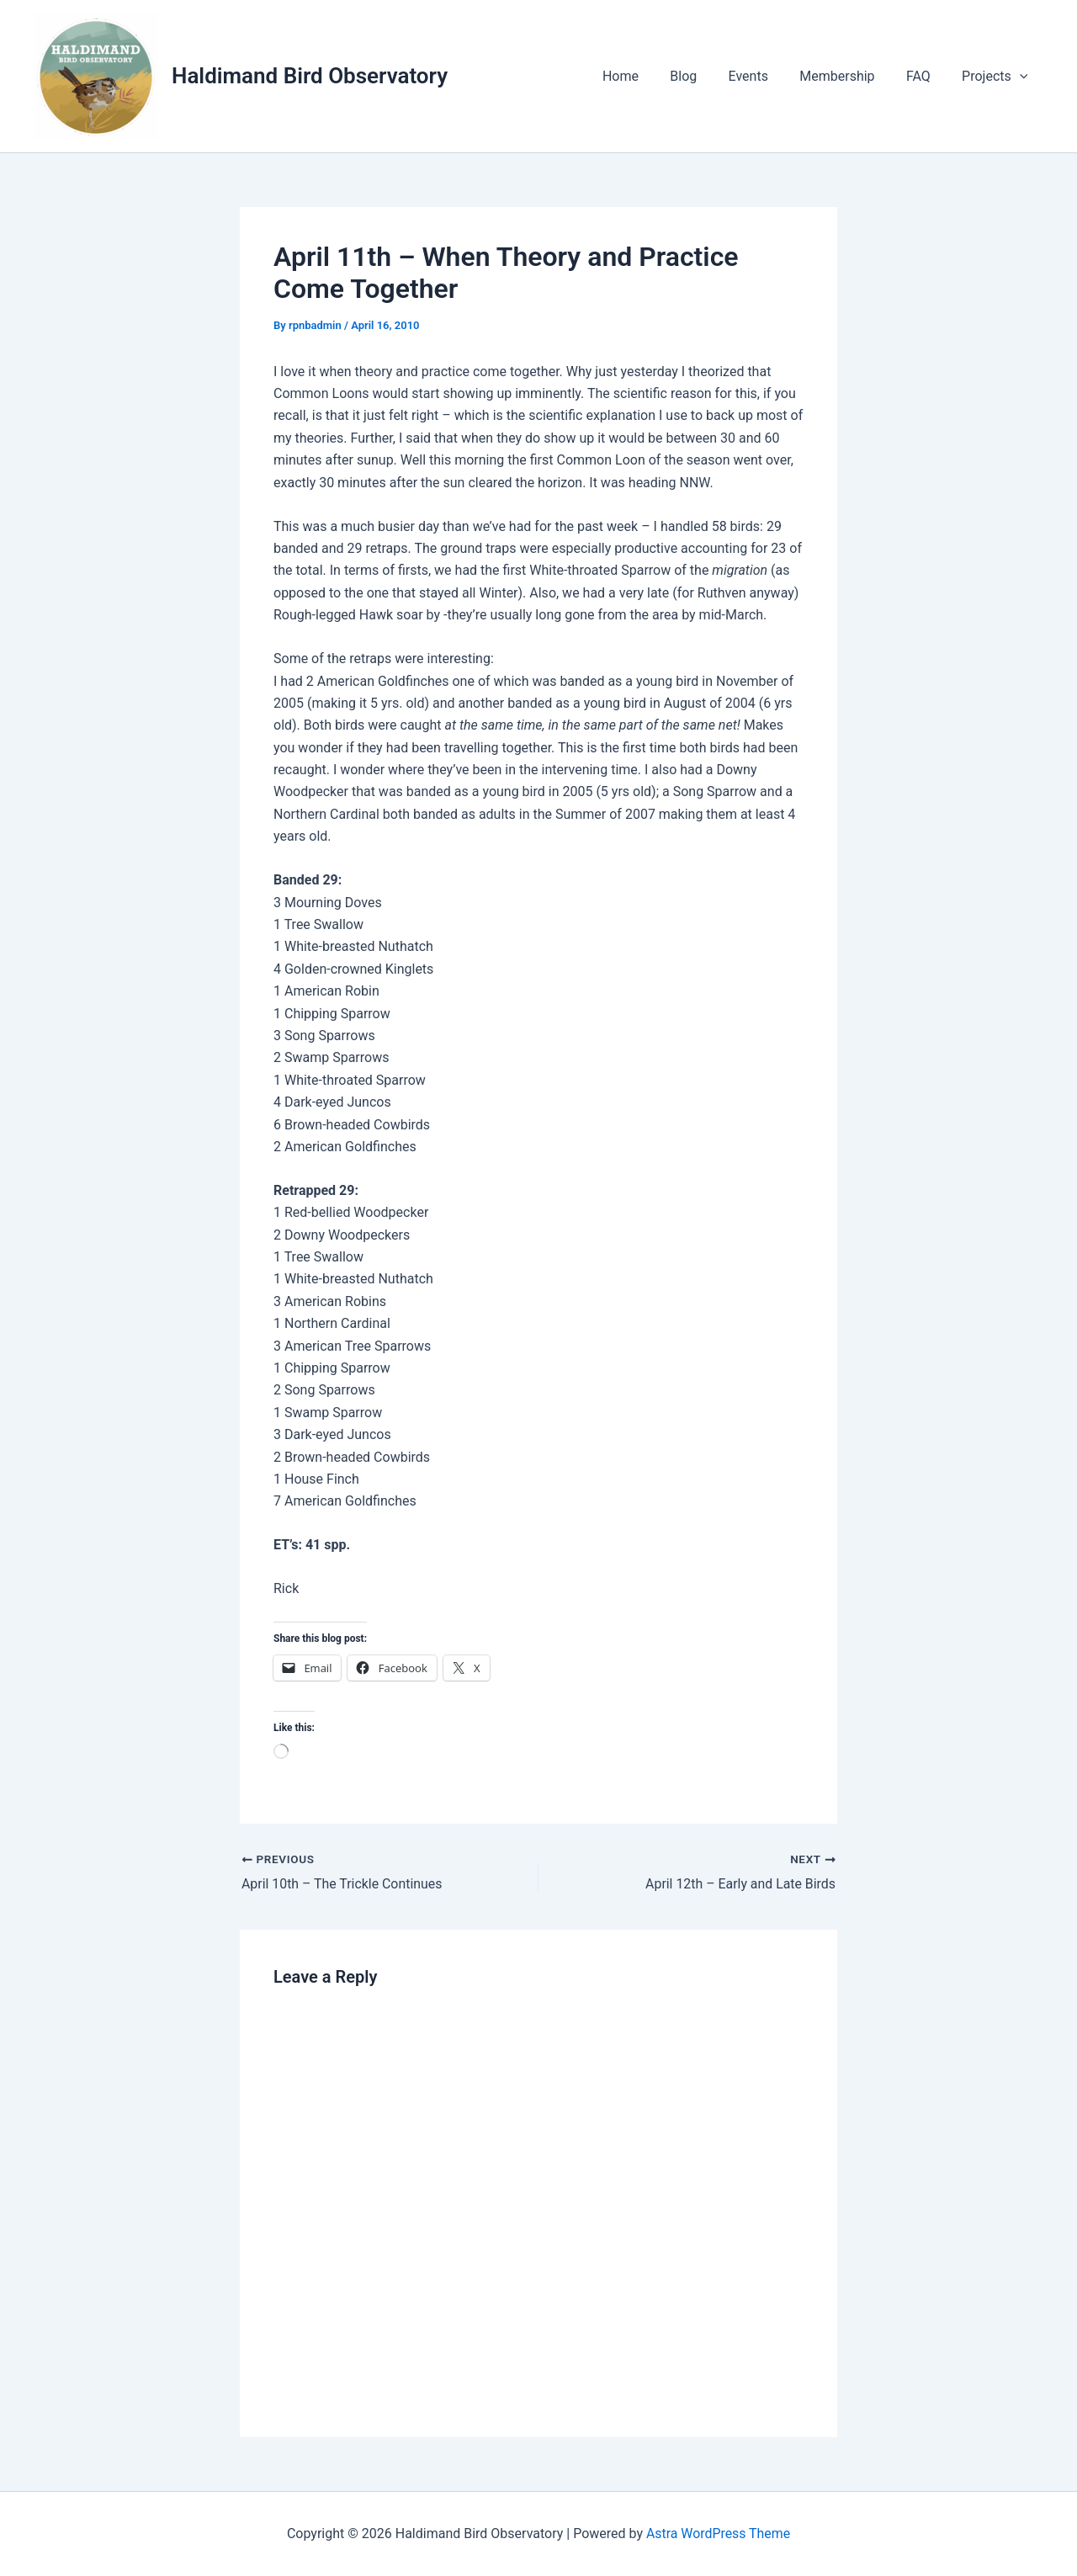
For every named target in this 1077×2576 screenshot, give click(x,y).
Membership (848, 76)
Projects (997, 76)
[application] (1021, 76)
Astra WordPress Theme (717, 2533)
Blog (703, 76)
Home (645, 76)
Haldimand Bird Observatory (310, 75)
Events (763, 76)
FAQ (925, 76)
